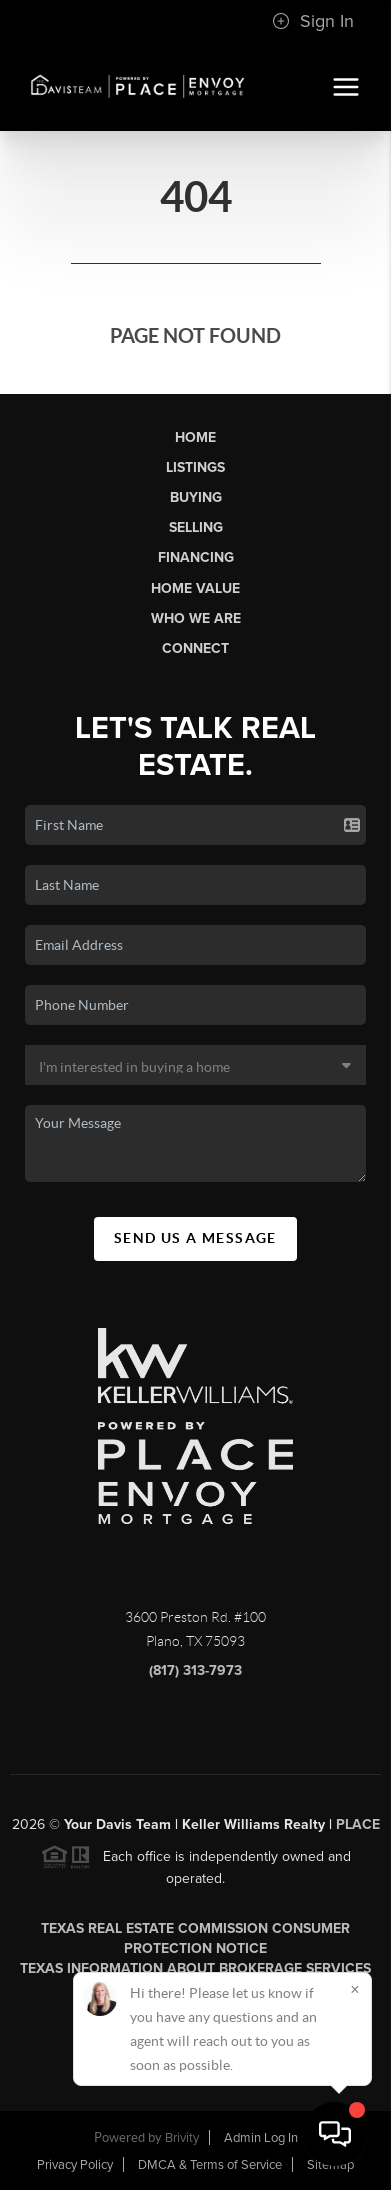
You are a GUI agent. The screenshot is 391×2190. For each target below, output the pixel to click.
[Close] (355, 1989)
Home (195, 437)
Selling (196, 527)
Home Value (195, 588)
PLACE (358, 1831)
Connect (195, 648)
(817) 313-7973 (195, 1678)
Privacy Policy (75, 2165)
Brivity (182, 2138)
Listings (195, 467)
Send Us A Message (195, 1238)
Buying (196, 497)
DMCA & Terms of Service (210, 2165)
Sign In (313, 21)
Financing (196, 557)
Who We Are (196, 618)
